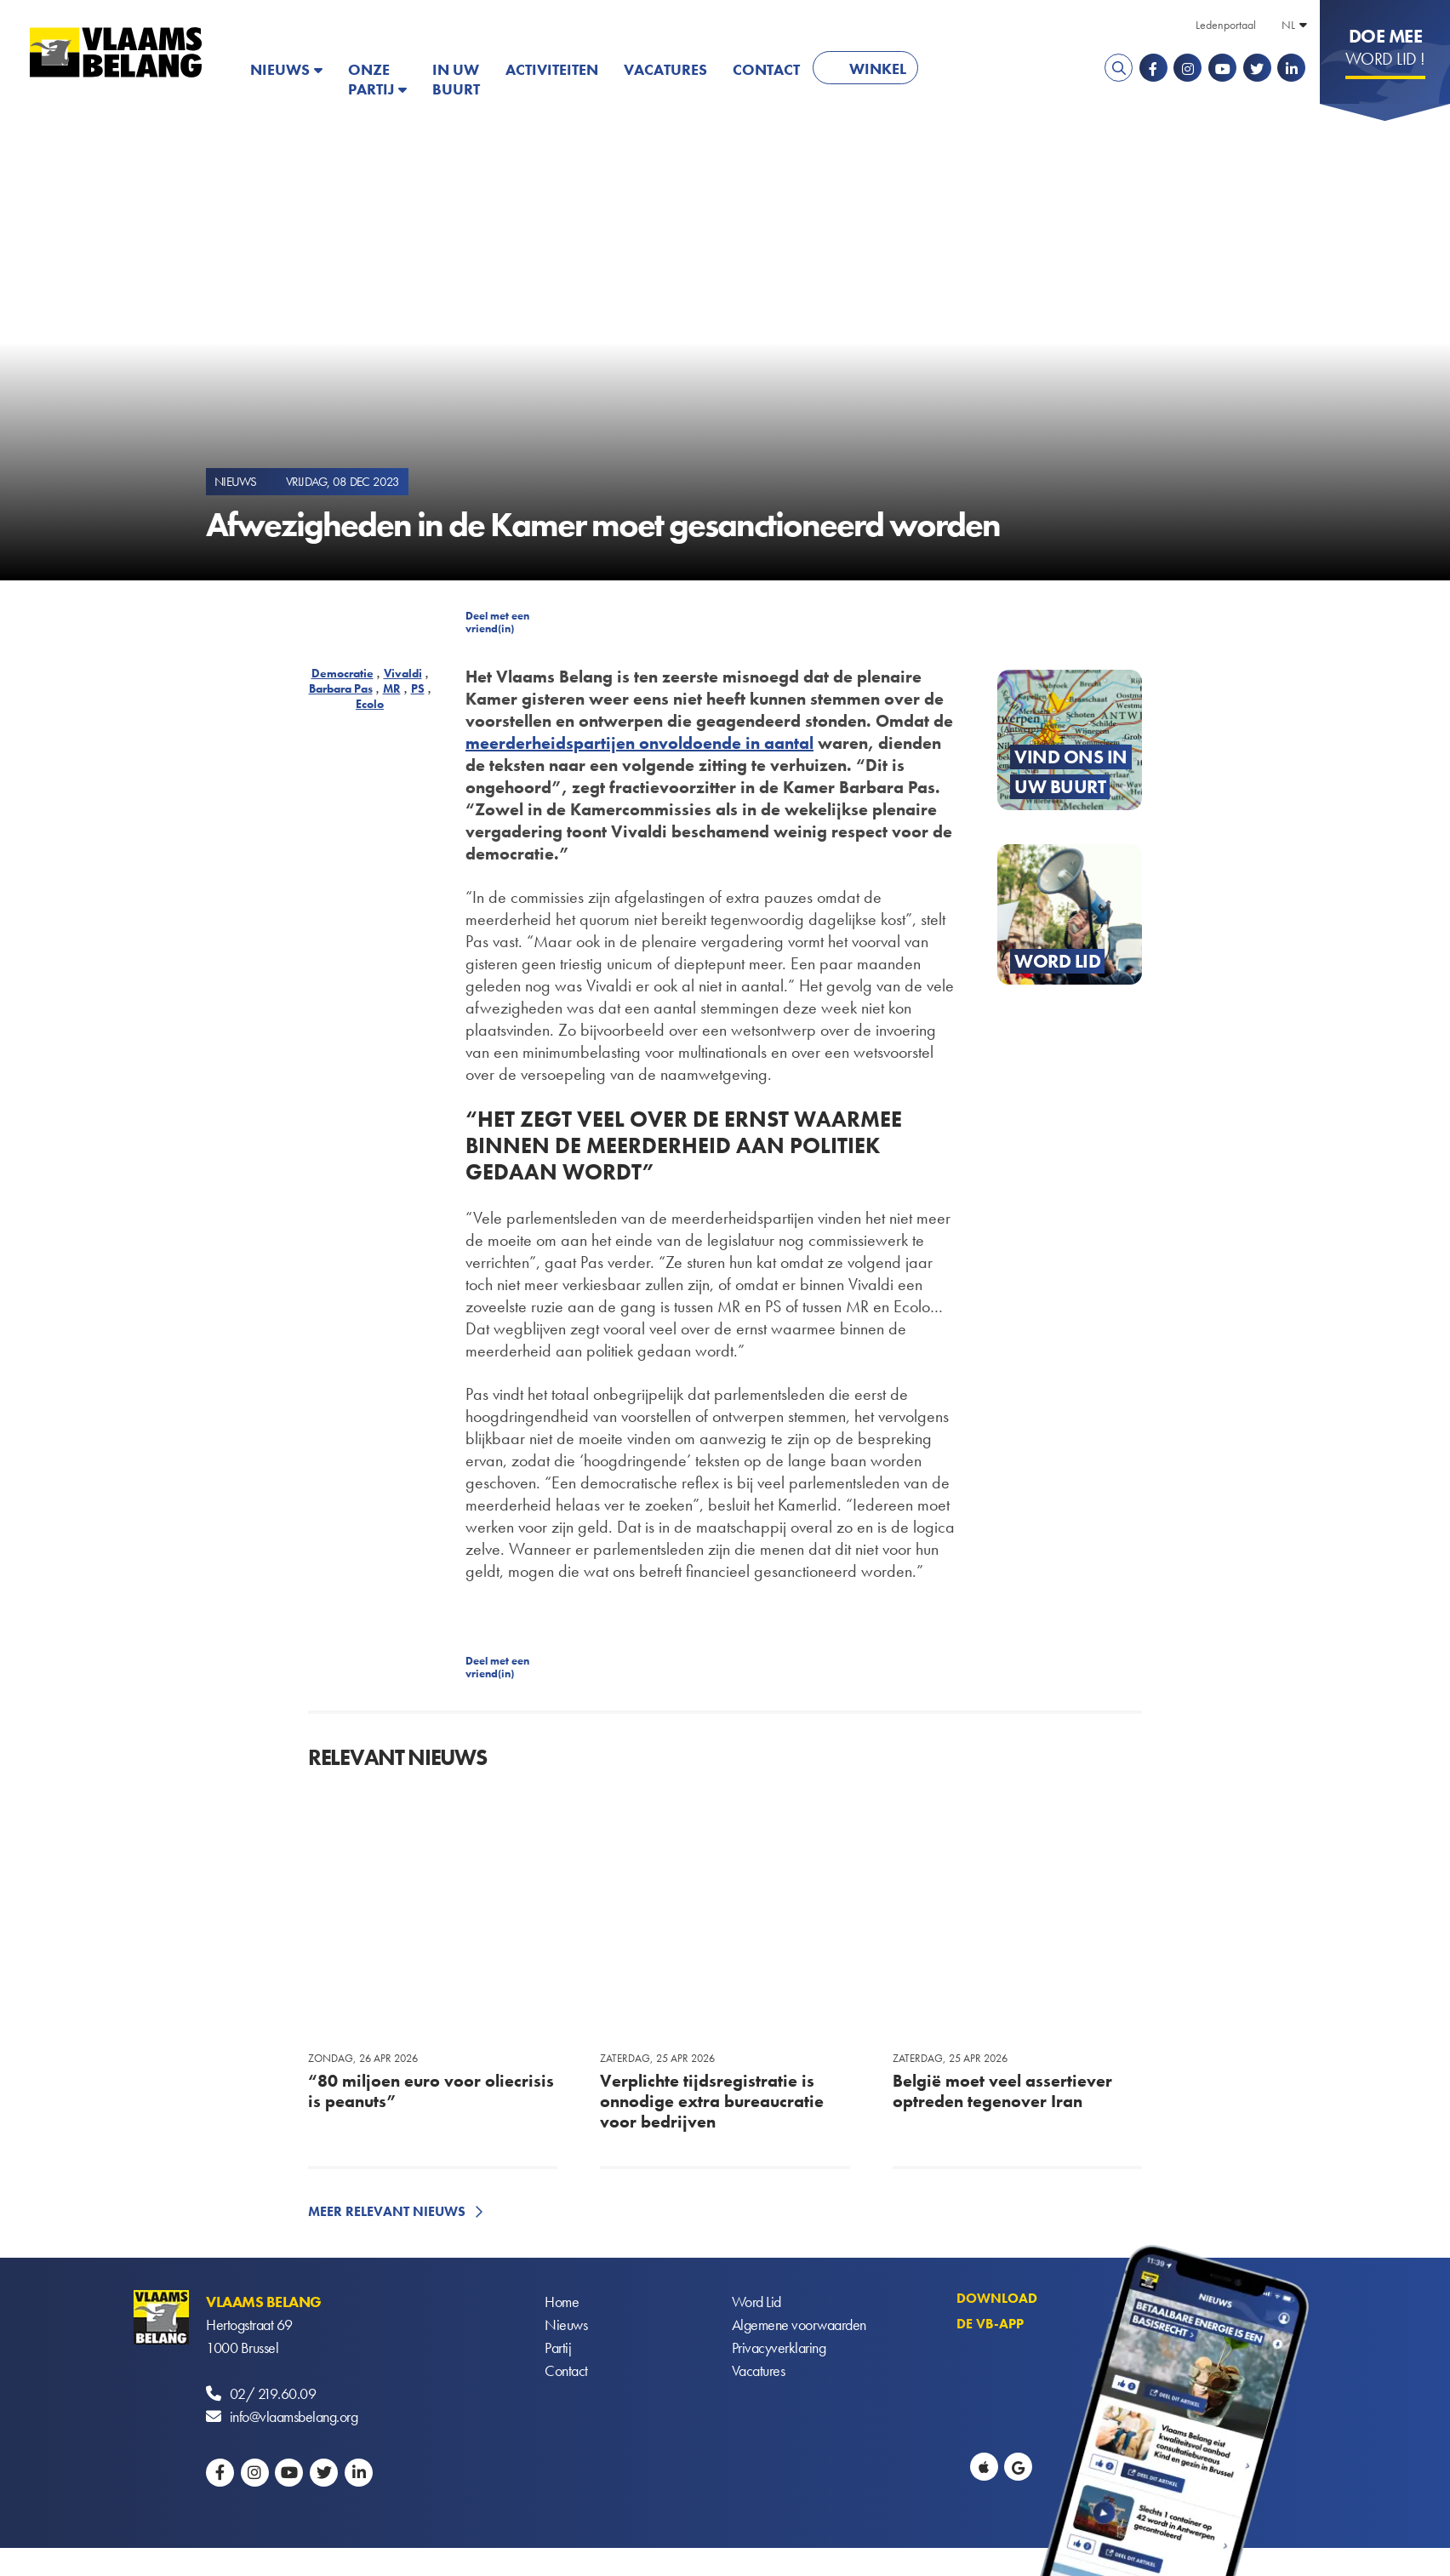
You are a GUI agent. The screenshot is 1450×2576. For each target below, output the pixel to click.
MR (392, 688)
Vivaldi (403, 673)
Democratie (342, 673)
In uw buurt (456, 79)
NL (1288, 24)
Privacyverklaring (779, 2347)
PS (418, 688)
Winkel (877, 68)
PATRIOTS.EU (986, 69)
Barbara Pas (341, 688)
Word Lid (756, 2301)
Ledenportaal (1226, 24)
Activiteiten (551, 69)
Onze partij (371, 79)
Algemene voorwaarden (799, 2324)
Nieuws (280, 69)
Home (562, 2301)
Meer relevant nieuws (386, 2211)
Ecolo (370, 703)
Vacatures (665, 69)
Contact (766, 69)
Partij (558, 2347)
